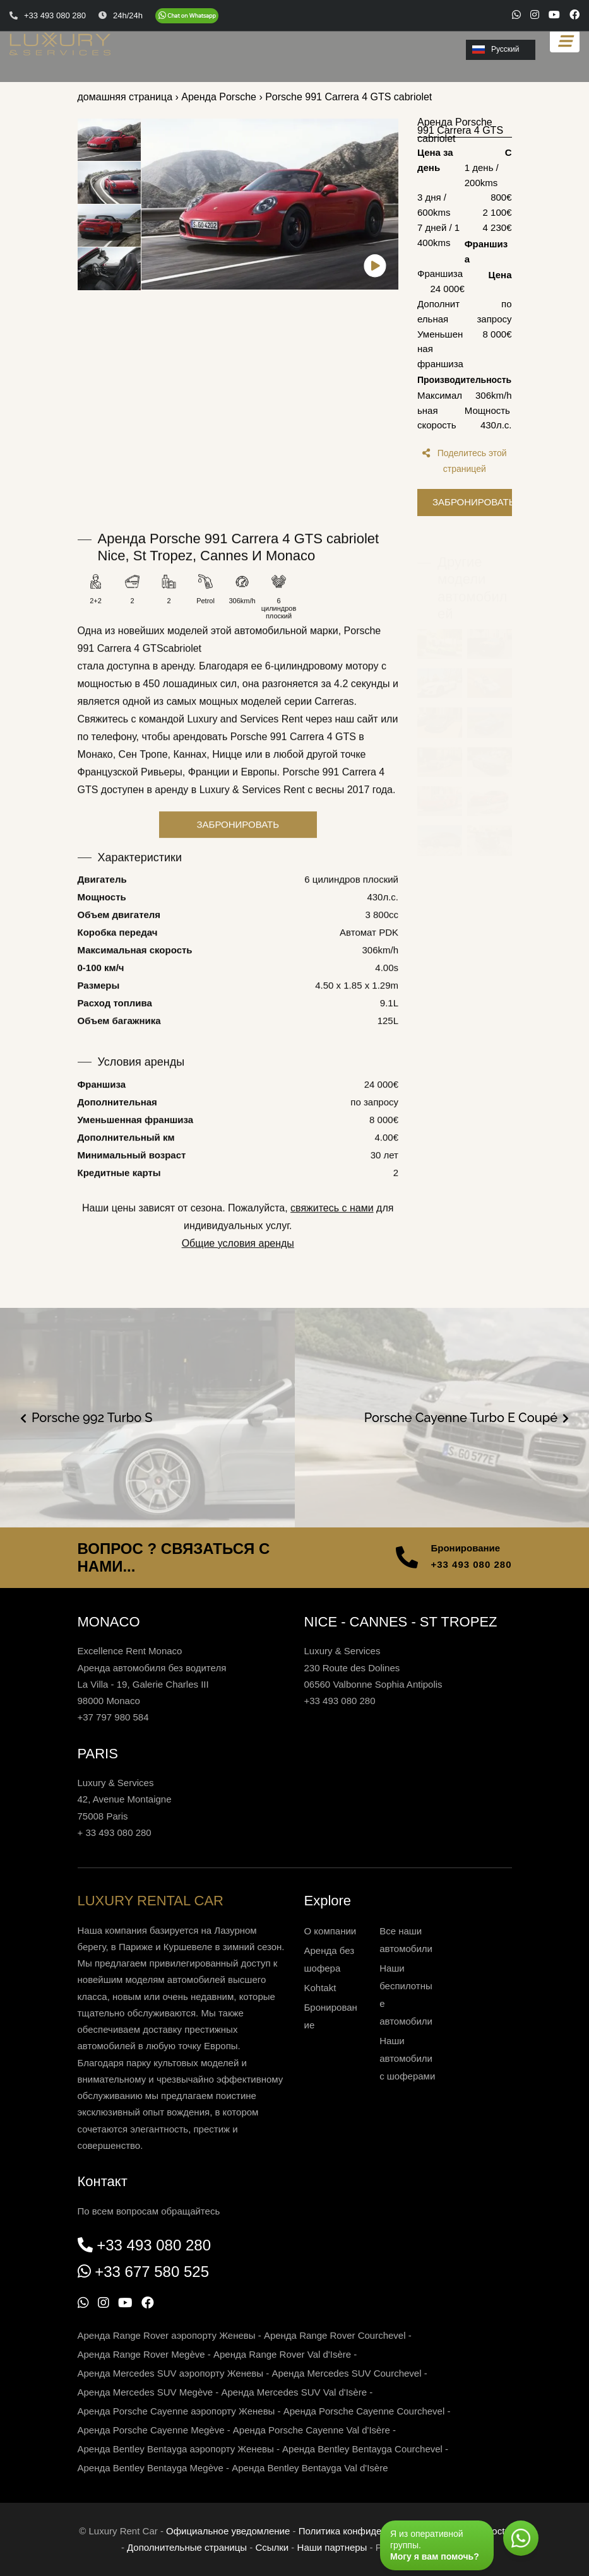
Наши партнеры (332, 2547)
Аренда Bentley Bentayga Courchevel (362, 2449)
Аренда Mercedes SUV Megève (145, 2392)
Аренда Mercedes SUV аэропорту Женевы (171, 2373)
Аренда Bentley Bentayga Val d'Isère (310, 2467)
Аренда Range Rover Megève (141, 2354)
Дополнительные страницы (187, 2547)
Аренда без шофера (329, 1959)
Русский (496, 49)
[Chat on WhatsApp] (186, 15)
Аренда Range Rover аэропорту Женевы (167, 2335)
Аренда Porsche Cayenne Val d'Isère (311, 2430)
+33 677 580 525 (152, 2271)
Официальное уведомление (228, 2531)
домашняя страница (125, 96)
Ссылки (272, 2547)
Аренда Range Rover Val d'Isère (282, 2354)
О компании (330, 1931)
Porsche (362, 647)
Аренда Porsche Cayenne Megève (151, 2430)
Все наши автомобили (405, 1940)
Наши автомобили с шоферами (407, 2058)
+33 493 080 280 (471, 1564)
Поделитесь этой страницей (464, 461)
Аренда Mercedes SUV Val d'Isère (294, 2392)
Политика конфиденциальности (368, 2531)
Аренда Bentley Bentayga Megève (150, 2467)
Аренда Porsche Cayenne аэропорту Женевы (176, 2411)
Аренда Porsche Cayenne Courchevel (364, 2411)
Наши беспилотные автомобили (405, 1994)
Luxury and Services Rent (244, 736)
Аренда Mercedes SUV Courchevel (346, 2373)
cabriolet (182, 665)
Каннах (189, 771)
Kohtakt (320, 1987)
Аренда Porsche (218, 96)
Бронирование (330, 2016)
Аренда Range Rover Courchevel (335, 2335)
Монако (95, 771)
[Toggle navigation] (565, 41)
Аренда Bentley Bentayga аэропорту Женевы (176, 2449)
